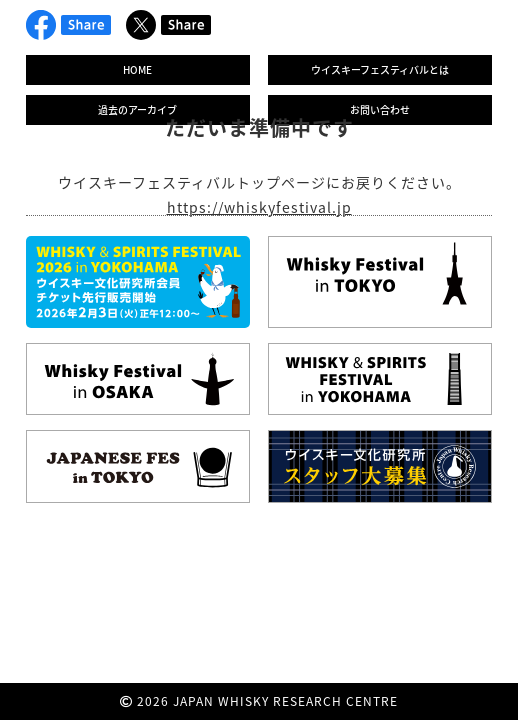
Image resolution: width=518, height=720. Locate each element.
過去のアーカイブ (137, 109)
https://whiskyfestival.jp (259, 207)
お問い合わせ (380, 109)
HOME (137, 69)
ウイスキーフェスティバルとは (380, 69)
